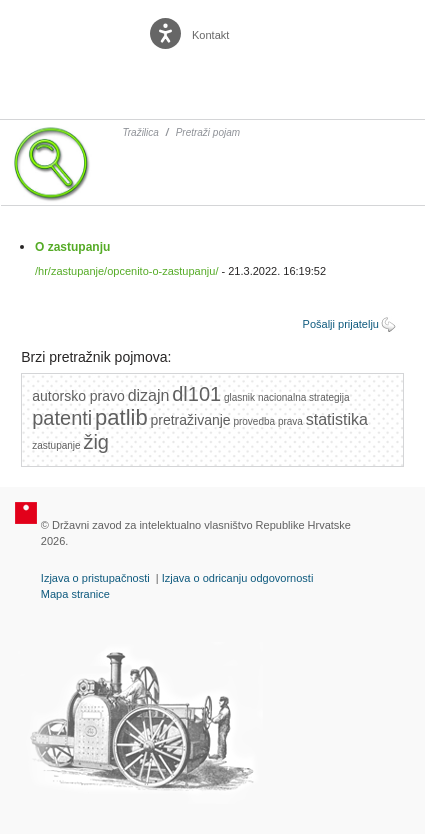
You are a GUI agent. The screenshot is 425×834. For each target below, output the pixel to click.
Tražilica (140, 132)
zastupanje (56, 445)
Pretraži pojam (208, 132)
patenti (62, 418)
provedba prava (268, 421)
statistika (337, 419)
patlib (121, 417)
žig (96, 442)
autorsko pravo (78, 396)
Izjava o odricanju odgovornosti (238, 578)
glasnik (239, 397)
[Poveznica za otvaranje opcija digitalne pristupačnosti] (167, 29)
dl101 (196, 394)
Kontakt (210, 35)
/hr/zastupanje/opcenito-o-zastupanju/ (126, 271)
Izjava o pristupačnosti (95, 578)
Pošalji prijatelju (341, 324)
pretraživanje (190, 420)
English (261, 35)
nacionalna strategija (304, 397)
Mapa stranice (75, 594)
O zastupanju (72, 247)
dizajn (149, 395)
